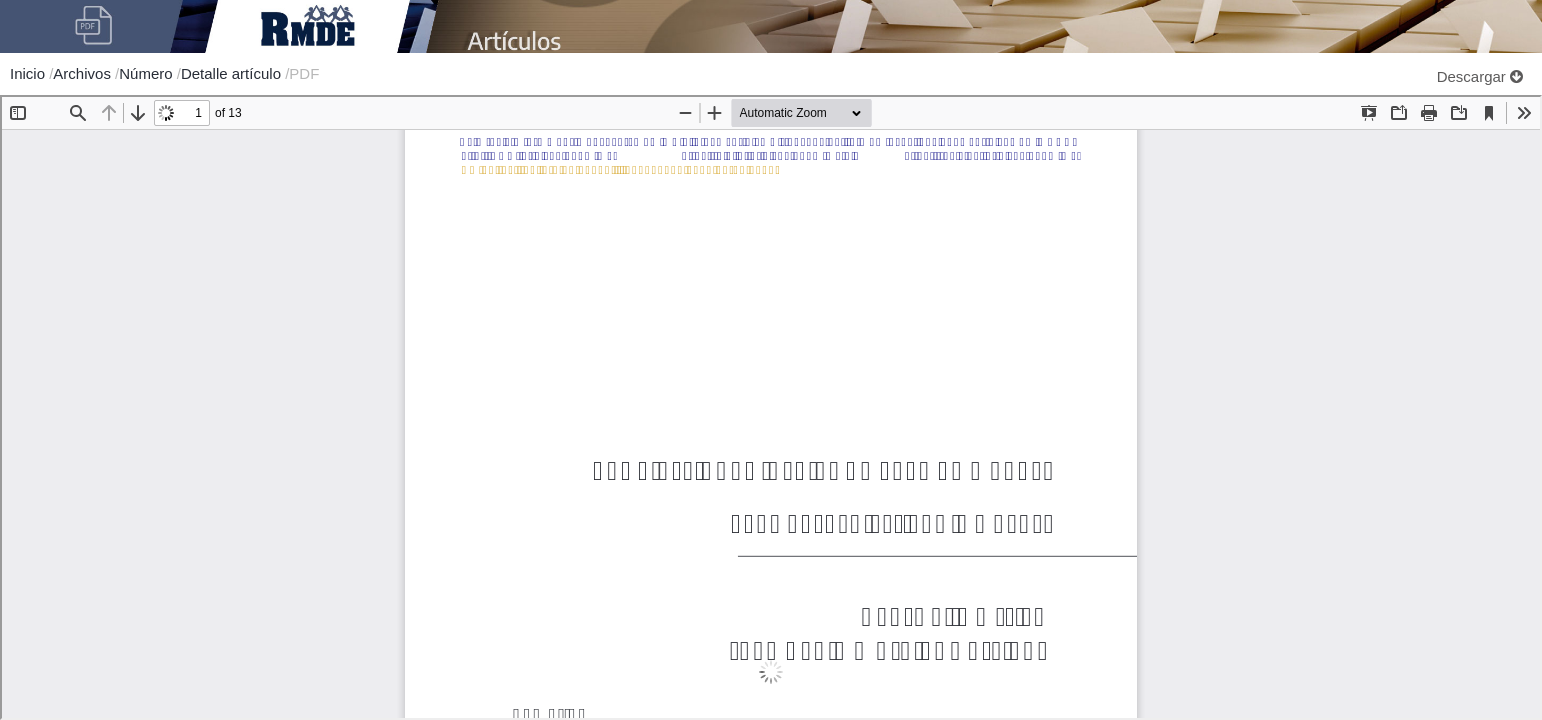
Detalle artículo (233, 73)
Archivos (84, 73)
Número (148, 73)
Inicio (29, 73)
